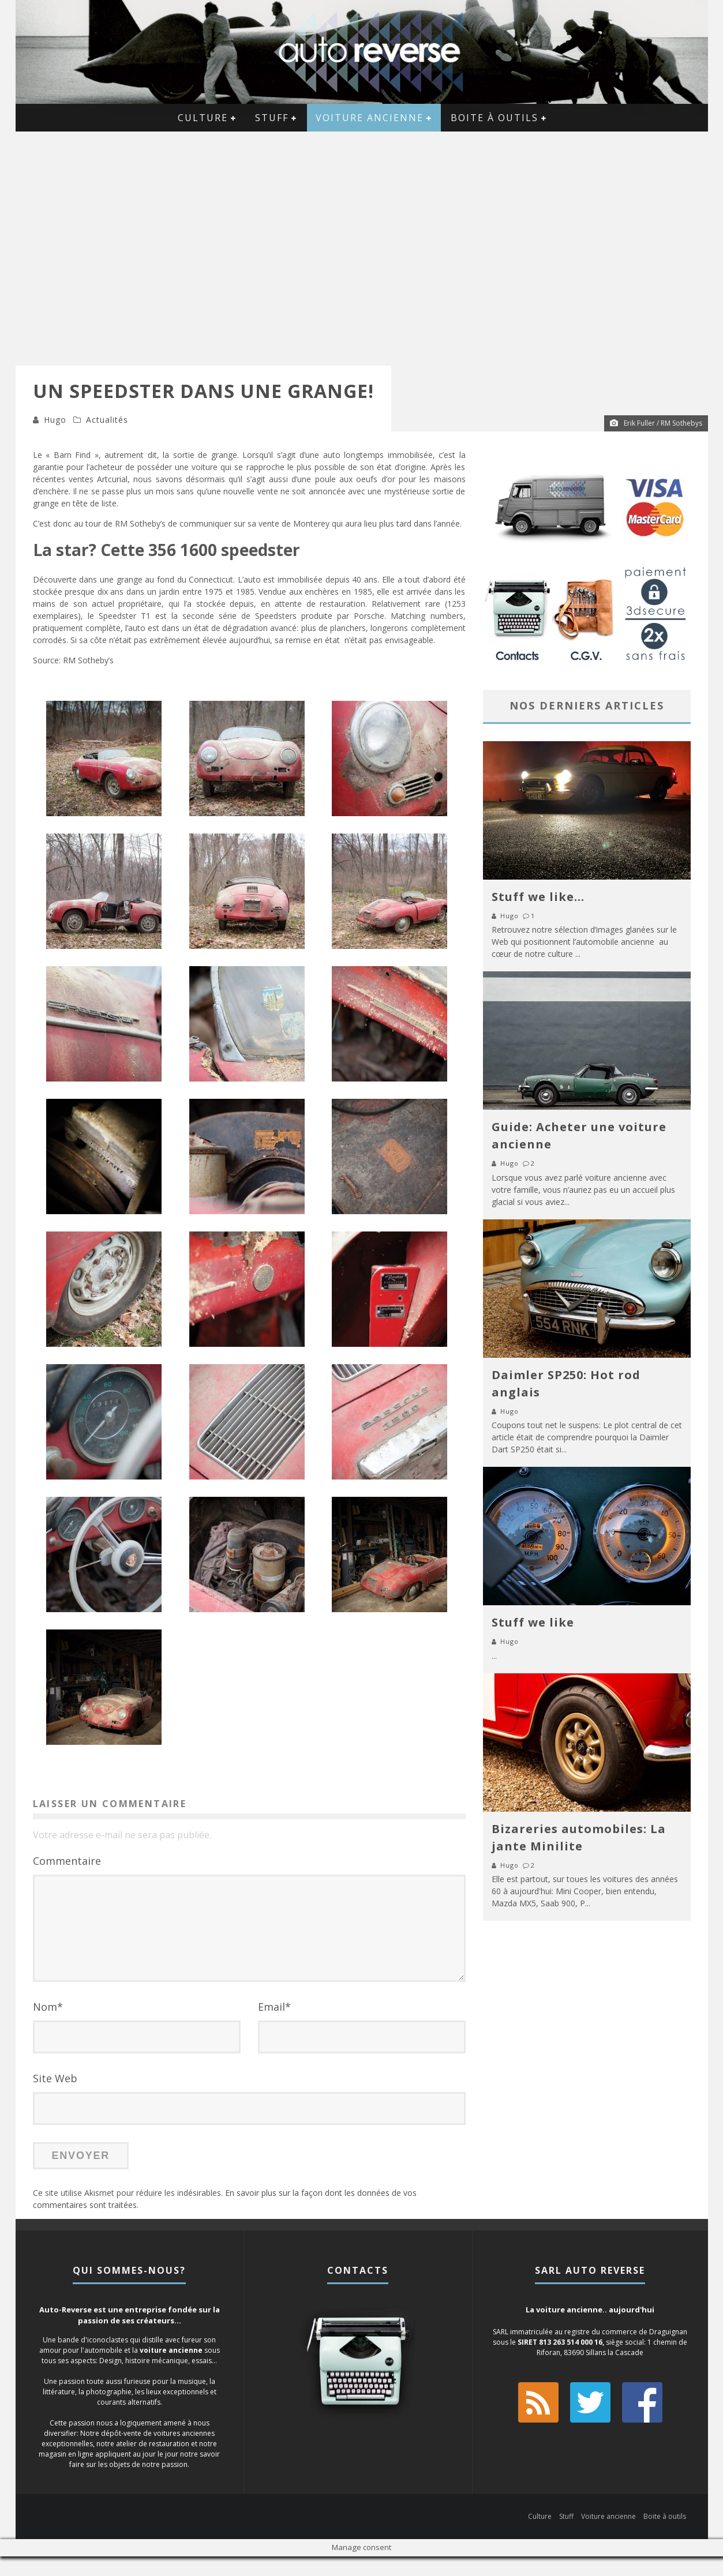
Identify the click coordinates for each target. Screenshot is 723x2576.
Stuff (272, 117)
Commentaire (67, 1861)
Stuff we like (533, 1622)
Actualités (107, 419)
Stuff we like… (538, 896)
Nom (48, 2026)
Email (274, 2026)
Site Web (55, 2098)
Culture (203, 117)
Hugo (55, 419)
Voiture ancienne (370, 117)
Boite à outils (494, 117)
